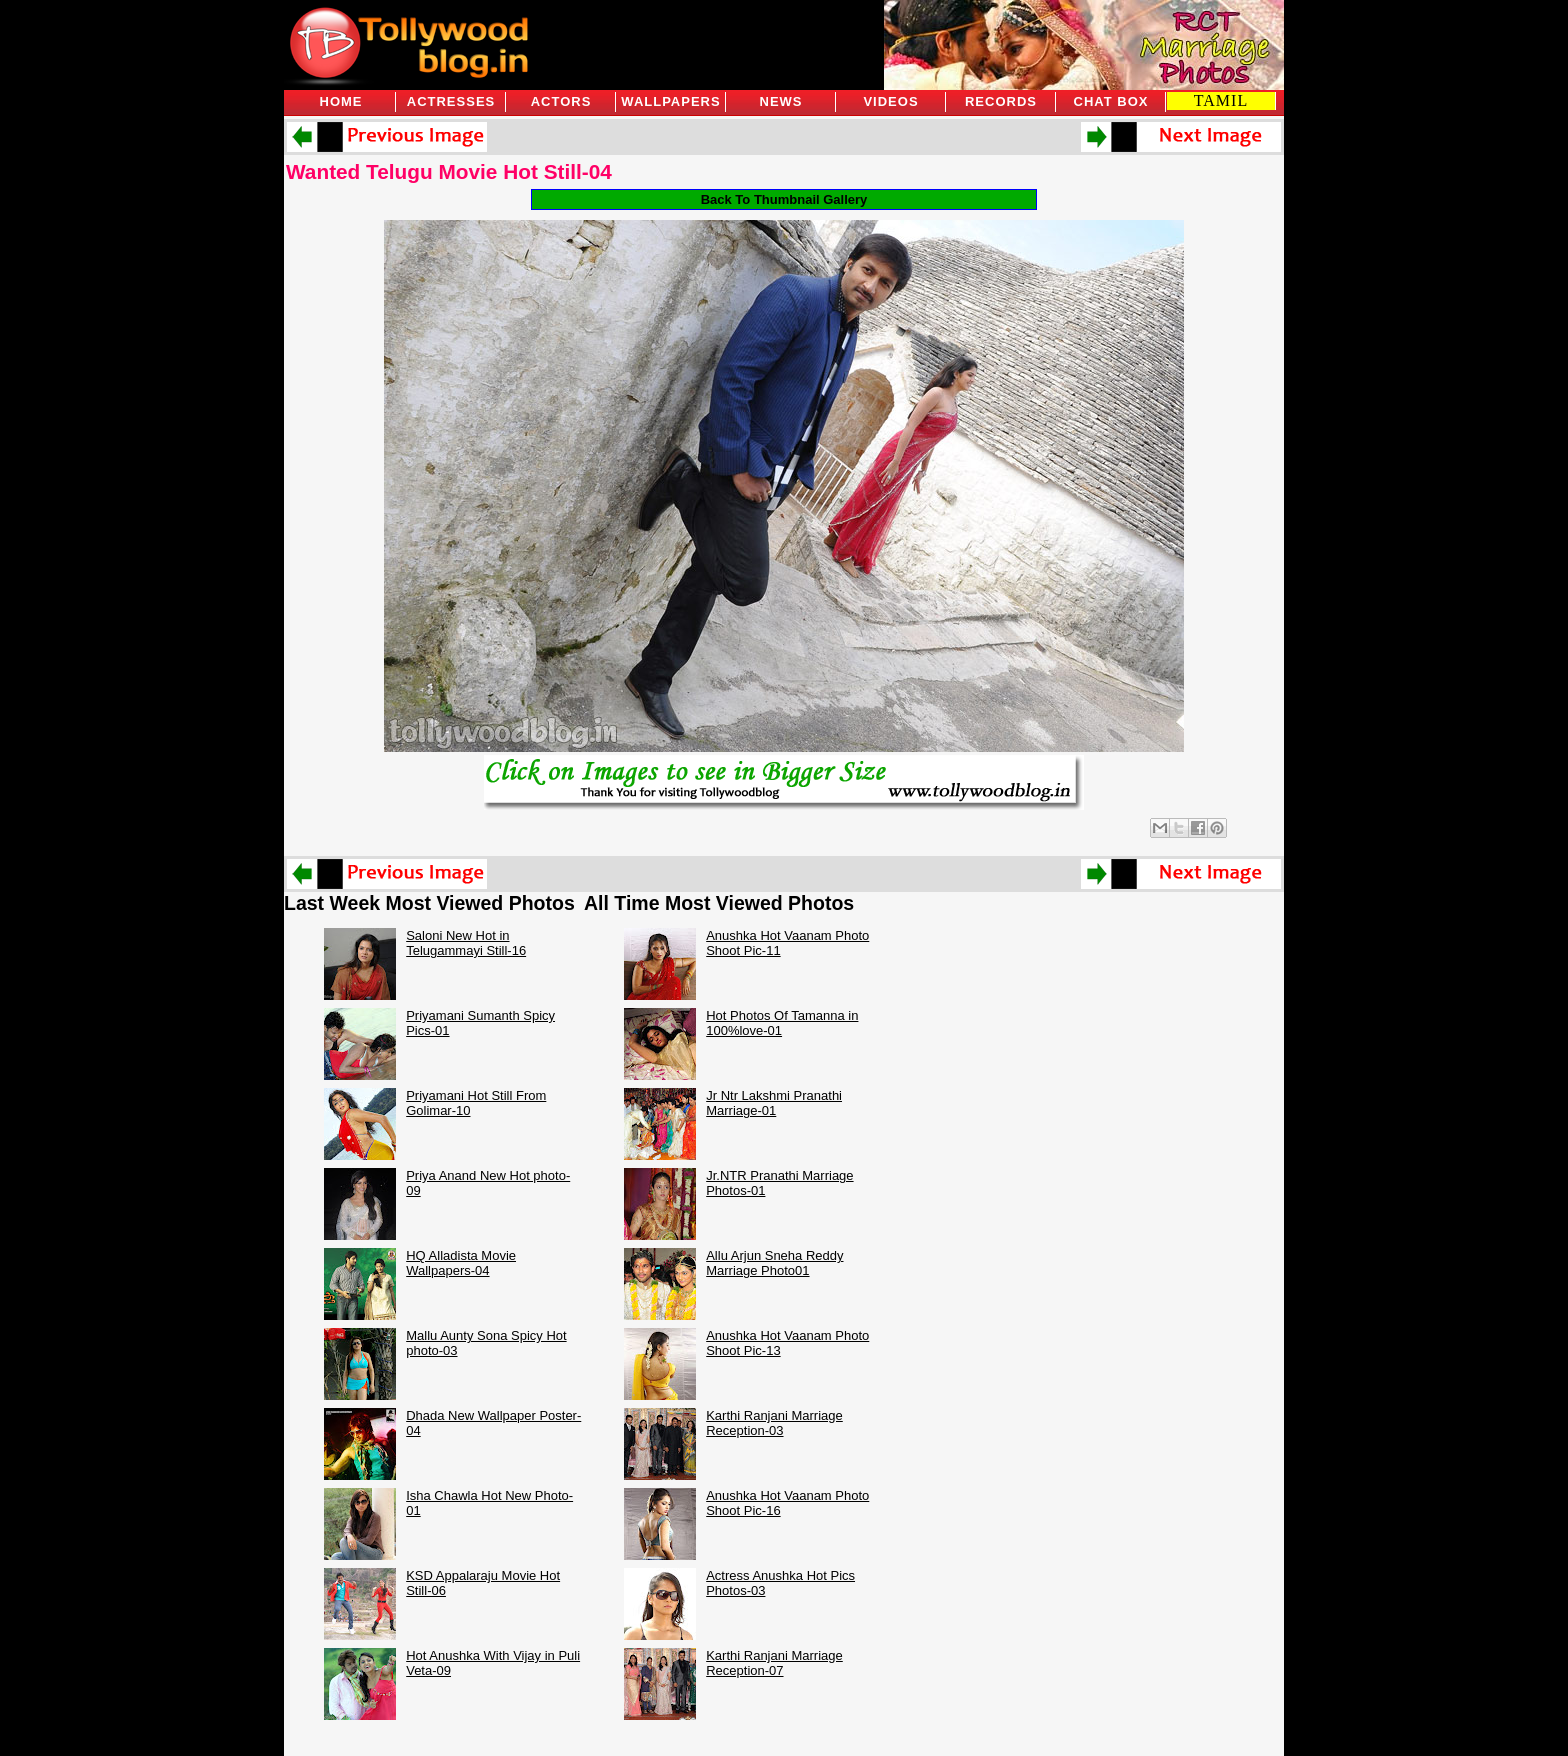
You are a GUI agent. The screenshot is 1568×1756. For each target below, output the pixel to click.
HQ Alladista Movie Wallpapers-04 (461, 1263)
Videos (890, 101)
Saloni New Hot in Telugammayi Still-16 (466, 943)
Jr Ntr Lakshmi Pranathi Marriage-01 (774, 1103)
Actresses (451, 101)
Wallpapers (670, 101)
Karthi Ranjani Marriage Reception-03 (774, 1423)
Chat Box (1111, 101)
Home (341, 101)
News (781, 101)
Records (1001, 101)
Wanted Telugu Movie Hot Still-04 (449, 171)
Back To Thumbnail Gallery (784, 199)
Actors (561, 101)
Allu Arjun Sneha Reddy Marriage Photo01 (774, 1263)
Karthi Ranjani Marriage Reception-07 (774, 1663)
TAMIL (1221, 100)
